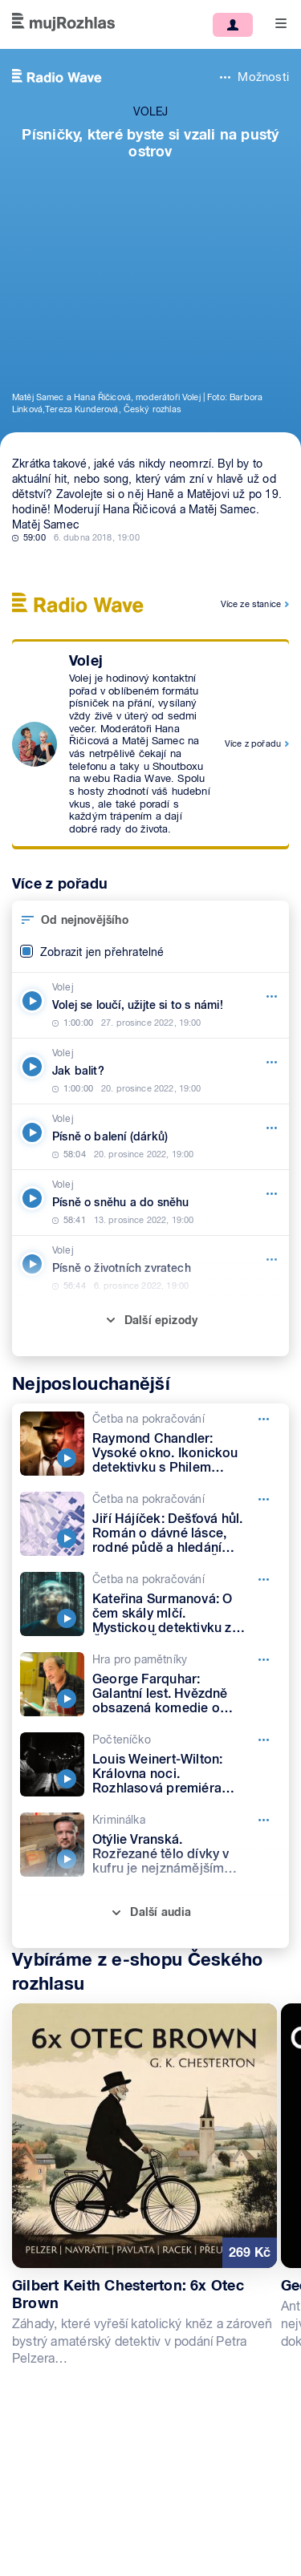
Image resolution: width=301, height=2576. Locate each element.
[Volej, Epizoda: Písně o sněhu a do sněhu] (150, 1202)
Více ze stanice (251, 604)
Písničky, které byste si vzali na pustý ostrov (150, 143)
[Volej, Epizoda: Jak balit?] (150, 1071)
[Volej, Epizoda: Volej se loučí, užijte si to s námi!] (150, 1005)
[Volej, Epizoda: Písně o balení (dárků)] (150, 1136)
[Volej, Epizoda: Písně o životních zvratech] (150, 1268)
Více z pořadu (253, 743)
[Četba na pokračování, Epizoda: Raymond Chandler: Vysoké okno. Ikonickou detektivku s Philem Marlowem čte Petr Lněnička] (150, 1444)
